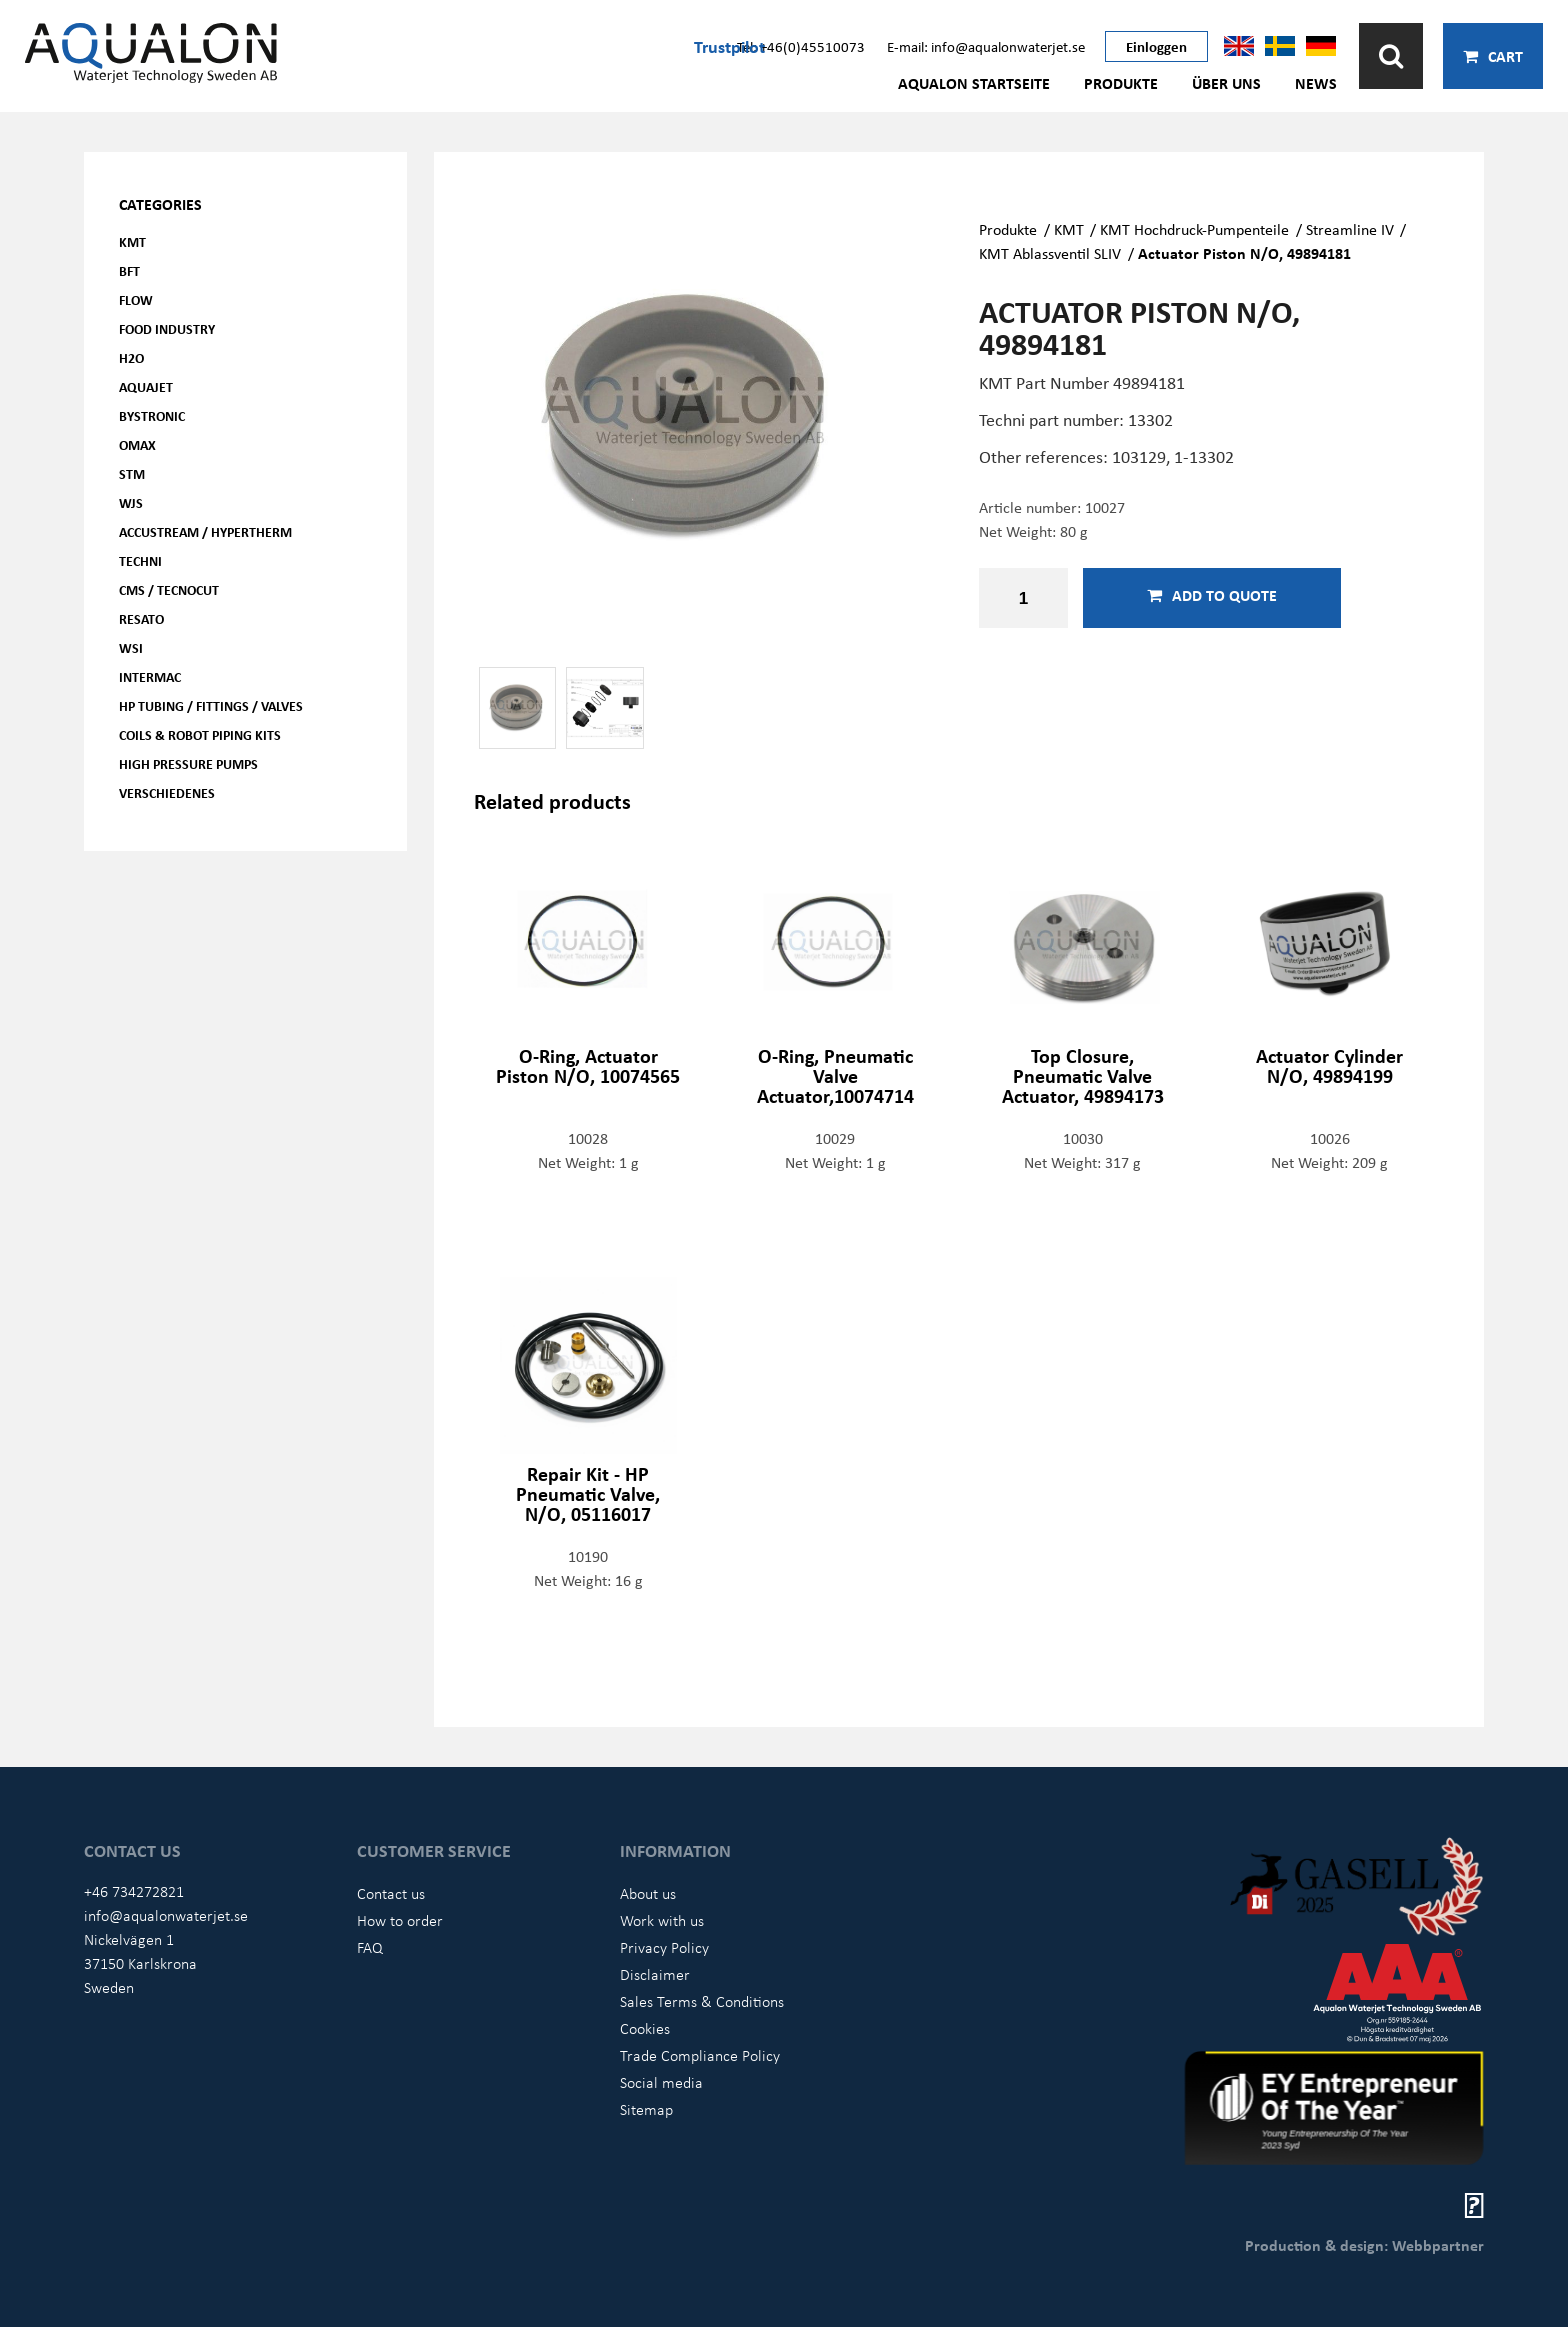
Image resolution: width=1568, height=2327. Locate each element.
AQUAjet (146, 386)
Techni (140, 560)
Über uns (1226, 83)
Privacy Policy (664, 1947)
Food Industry (167, 328)
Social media (661, 2082)
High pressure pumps (188, 763)
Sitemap (646, 2109)
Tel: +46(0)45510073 (801, 46)
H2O (131, 357)
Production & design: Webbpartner (1364, 2245)
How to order (400, 1920)
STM (132, 473)
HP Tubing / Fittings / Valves (211, 705)
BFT (129, 270)
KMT (132, 241)
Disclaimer (655, 1974)
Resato (141, 618)
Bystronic (152, 415)
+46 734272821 (134, 1891)
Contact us (391, 1893)
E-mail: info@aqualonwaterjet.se (986, 46)
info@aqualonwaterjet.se (166, 1915)
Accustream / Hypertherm (205, 531)
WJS (131, 502)
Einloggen (1156, 46)
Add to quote (1212, 595)
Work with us (662, 1920)
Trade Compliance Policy (700, 2055)
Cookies (645, 2028)
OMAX (137, 444)
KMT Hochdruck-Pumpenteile (1194, 229)
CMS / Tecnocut (169, 589)
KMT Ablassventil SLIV (1050, 253)
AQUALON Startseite (974, 83)
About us (648, 1893)
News (1316, 83)
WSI (131, 647)
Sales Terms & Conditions (702, 2001)
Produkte (1121, 83)
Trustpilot (729, 46)
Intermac (150, 676)
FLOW (136, 299)
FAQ (370, 1947)
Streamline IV (1350, 229)
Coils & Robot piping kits (200, 734)
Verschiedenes (167, 792)
